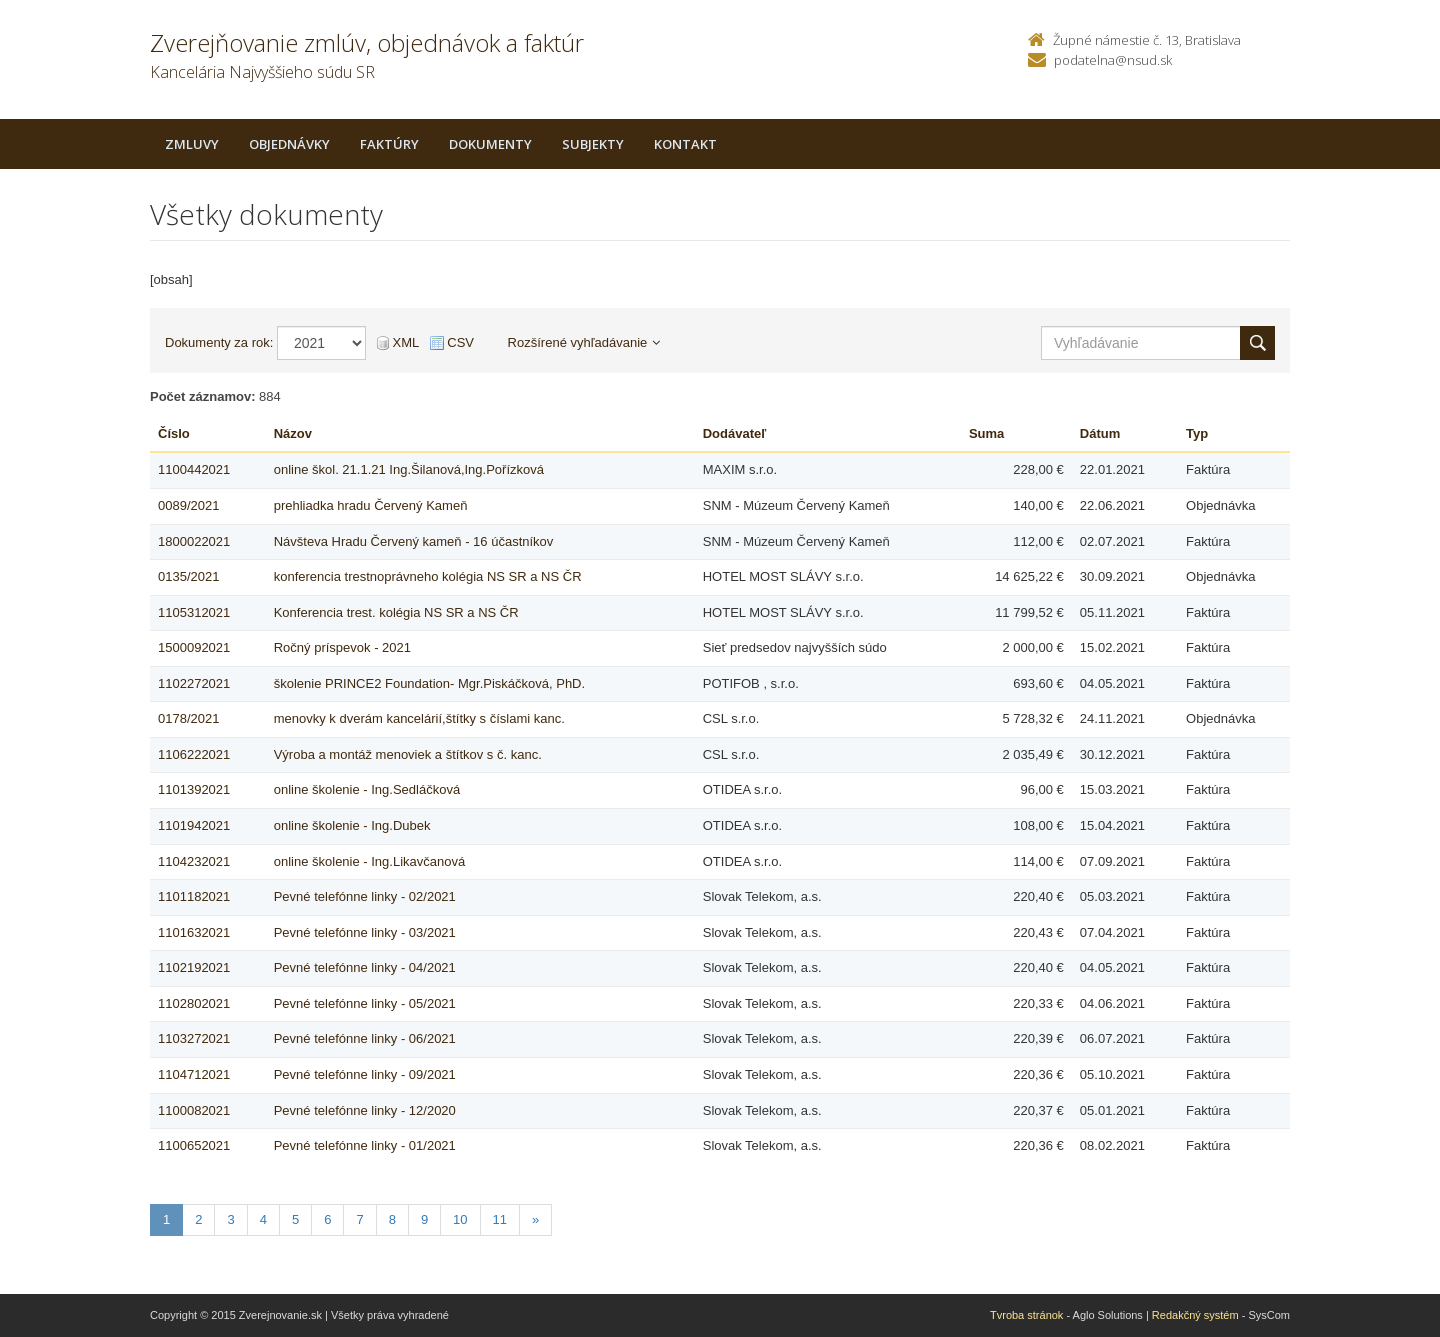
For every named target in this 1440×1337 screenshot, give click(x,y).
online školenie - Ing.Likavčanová (370, 861)
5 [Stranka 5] (295, 1219)
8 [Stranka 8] (392, 1219)
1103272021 (194, 1038)
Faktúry (389, 144)
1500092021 (194, 647)
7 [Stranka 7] (359, 1219)
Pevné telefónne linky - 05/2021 (365, 1003)
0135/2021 (188, 576)
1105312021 (194, 612)
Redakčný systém (1195, 1315)
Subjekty (593, 144)
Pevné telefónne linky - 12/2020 (365, 1110)
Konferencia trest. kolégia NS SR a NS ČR (396, 612)
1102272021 (194, 683)
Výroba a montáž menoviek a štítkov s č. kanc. (408, 754)
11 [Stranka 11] (500, 1219)
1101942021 (194, 825)
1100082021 (194, 1110)
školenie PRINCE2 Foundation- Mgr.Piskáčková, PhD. (429, 683)
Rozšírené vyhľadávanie (584, 342)
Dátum (1100, 433)
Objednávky (289, 144)
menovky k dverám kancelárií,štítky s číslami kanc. (419, 718)
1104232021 (194, 861)
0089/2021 (188, 505)
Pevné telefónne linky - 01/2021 (365, 1145)
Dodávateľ (735, 433)
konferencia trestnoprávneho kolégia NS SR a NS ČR (428, 576)
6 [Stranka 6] (327, 1219)
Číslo (174, 433)
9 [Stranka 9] (424, 1219)
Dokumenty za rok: (219, 342)
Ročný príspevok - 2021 (342, 647)
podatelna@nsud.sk (1113, 60)
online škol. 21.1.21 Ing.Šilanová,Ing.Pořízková (409, 469)
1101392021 (194, 789)
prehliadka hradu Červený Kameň (371, 505)
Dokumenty (490, 144)
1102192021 (194, 967)
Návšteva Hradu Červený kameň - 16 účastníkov (414, 541)
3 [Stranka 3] (230, 1219)
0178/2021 (188, 718)
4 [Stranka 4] (263, 1219)
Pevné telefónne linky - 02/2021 (365, 896)
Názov (293, 433)
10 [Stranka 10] (460, 1219)
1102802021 (194, 1003)
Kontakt (685, 144)
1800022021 (194, 541)
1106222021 (194, 754)
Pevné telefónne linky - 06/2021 (365, 1038)
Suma (986, 433)
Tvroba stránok (1026, 1315)
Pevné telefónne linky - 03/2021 (365, 932)
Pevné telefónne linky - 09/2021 (365, 1074)
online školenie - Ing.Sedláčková (367, 789)
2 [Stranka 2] (198, 1219)
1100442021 (194, 469)
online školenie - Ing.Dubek (352, 825)
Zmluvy (192, 144)
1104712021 (194, 1074)
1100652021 (194, 1145)
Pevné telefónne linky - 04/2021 (365, 967)
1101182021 (194, 896)
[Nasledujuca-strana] (535, 1220)
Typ (1197, 433)
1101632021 (194, 932)
